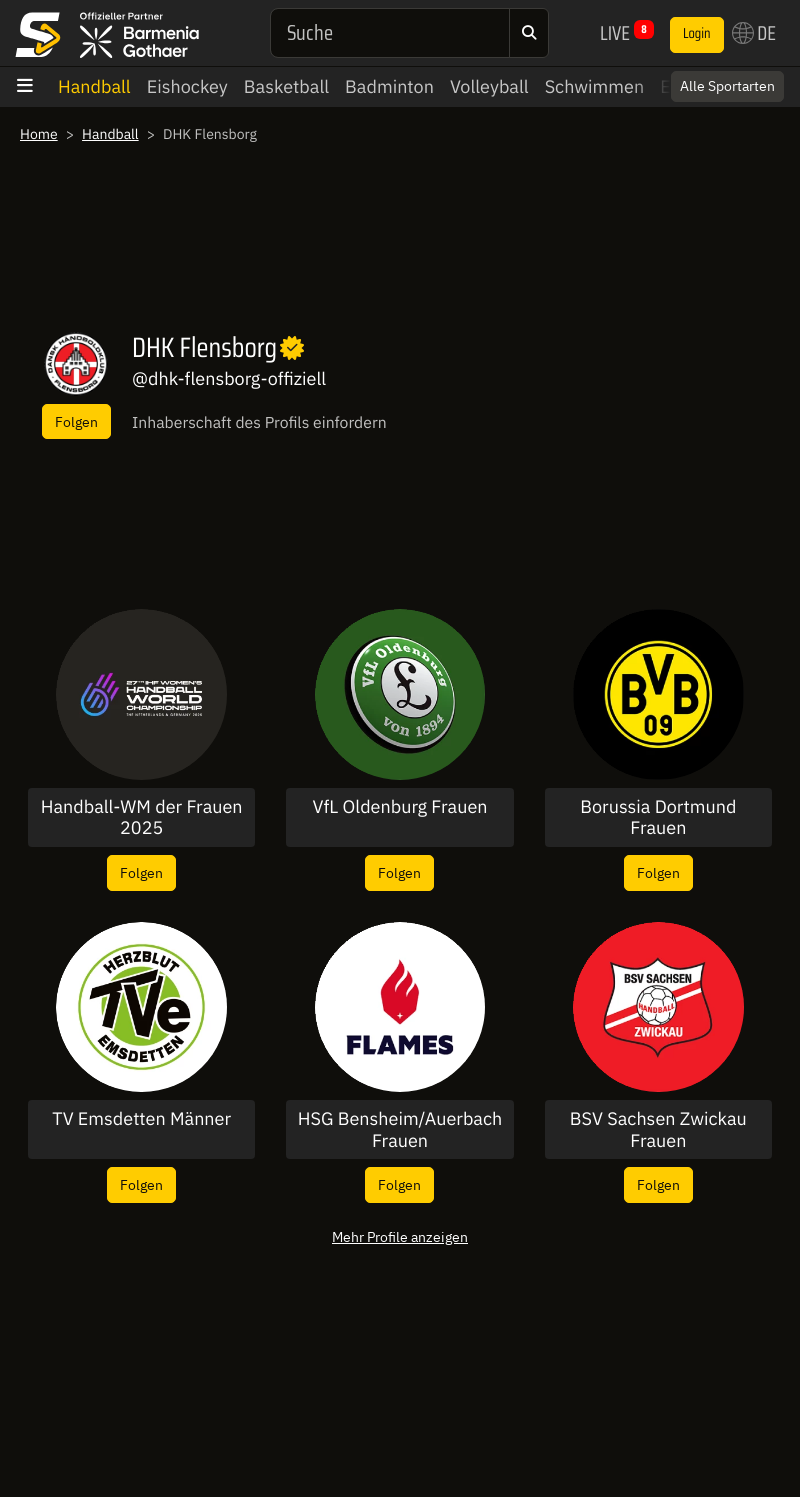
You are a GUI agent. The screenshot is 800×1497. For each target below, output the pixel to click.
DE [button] (754, 33)
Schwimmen (595, 86)
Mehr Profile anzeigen (400, 1236)
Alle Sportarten (727, 86)
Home (39, 134)
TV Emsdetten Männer (141, 1119)
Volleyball (489, 86)
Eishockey (187, 86)
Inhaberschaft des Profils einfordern (259, 423)
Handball (94, 86)
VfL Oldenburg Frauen (399, 807)
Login (697, 34)
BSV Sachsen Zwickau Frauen (658, 1129)
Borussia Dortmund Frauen (658, 817)
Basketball (286, 86)
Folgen (76, 421)
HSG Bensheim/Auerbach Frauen (400, 1129)
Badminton (389, 86)
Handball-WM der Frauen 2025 (142, 817)
